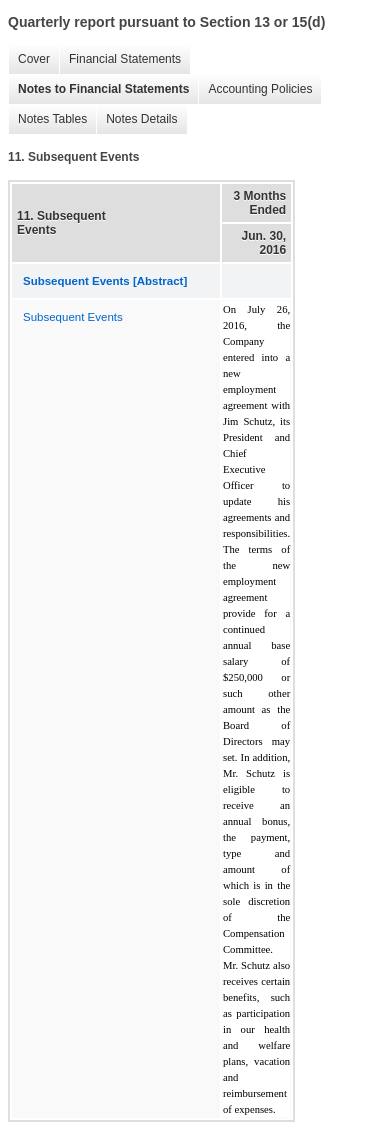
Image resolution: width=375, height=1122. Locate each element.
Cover (29, 59)
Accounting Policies (255, 89)
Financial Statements (120, 59)
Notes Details (136, 119)
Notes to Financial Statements (98, 89)
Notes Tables (47, 119)
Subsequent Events (73, 317)
